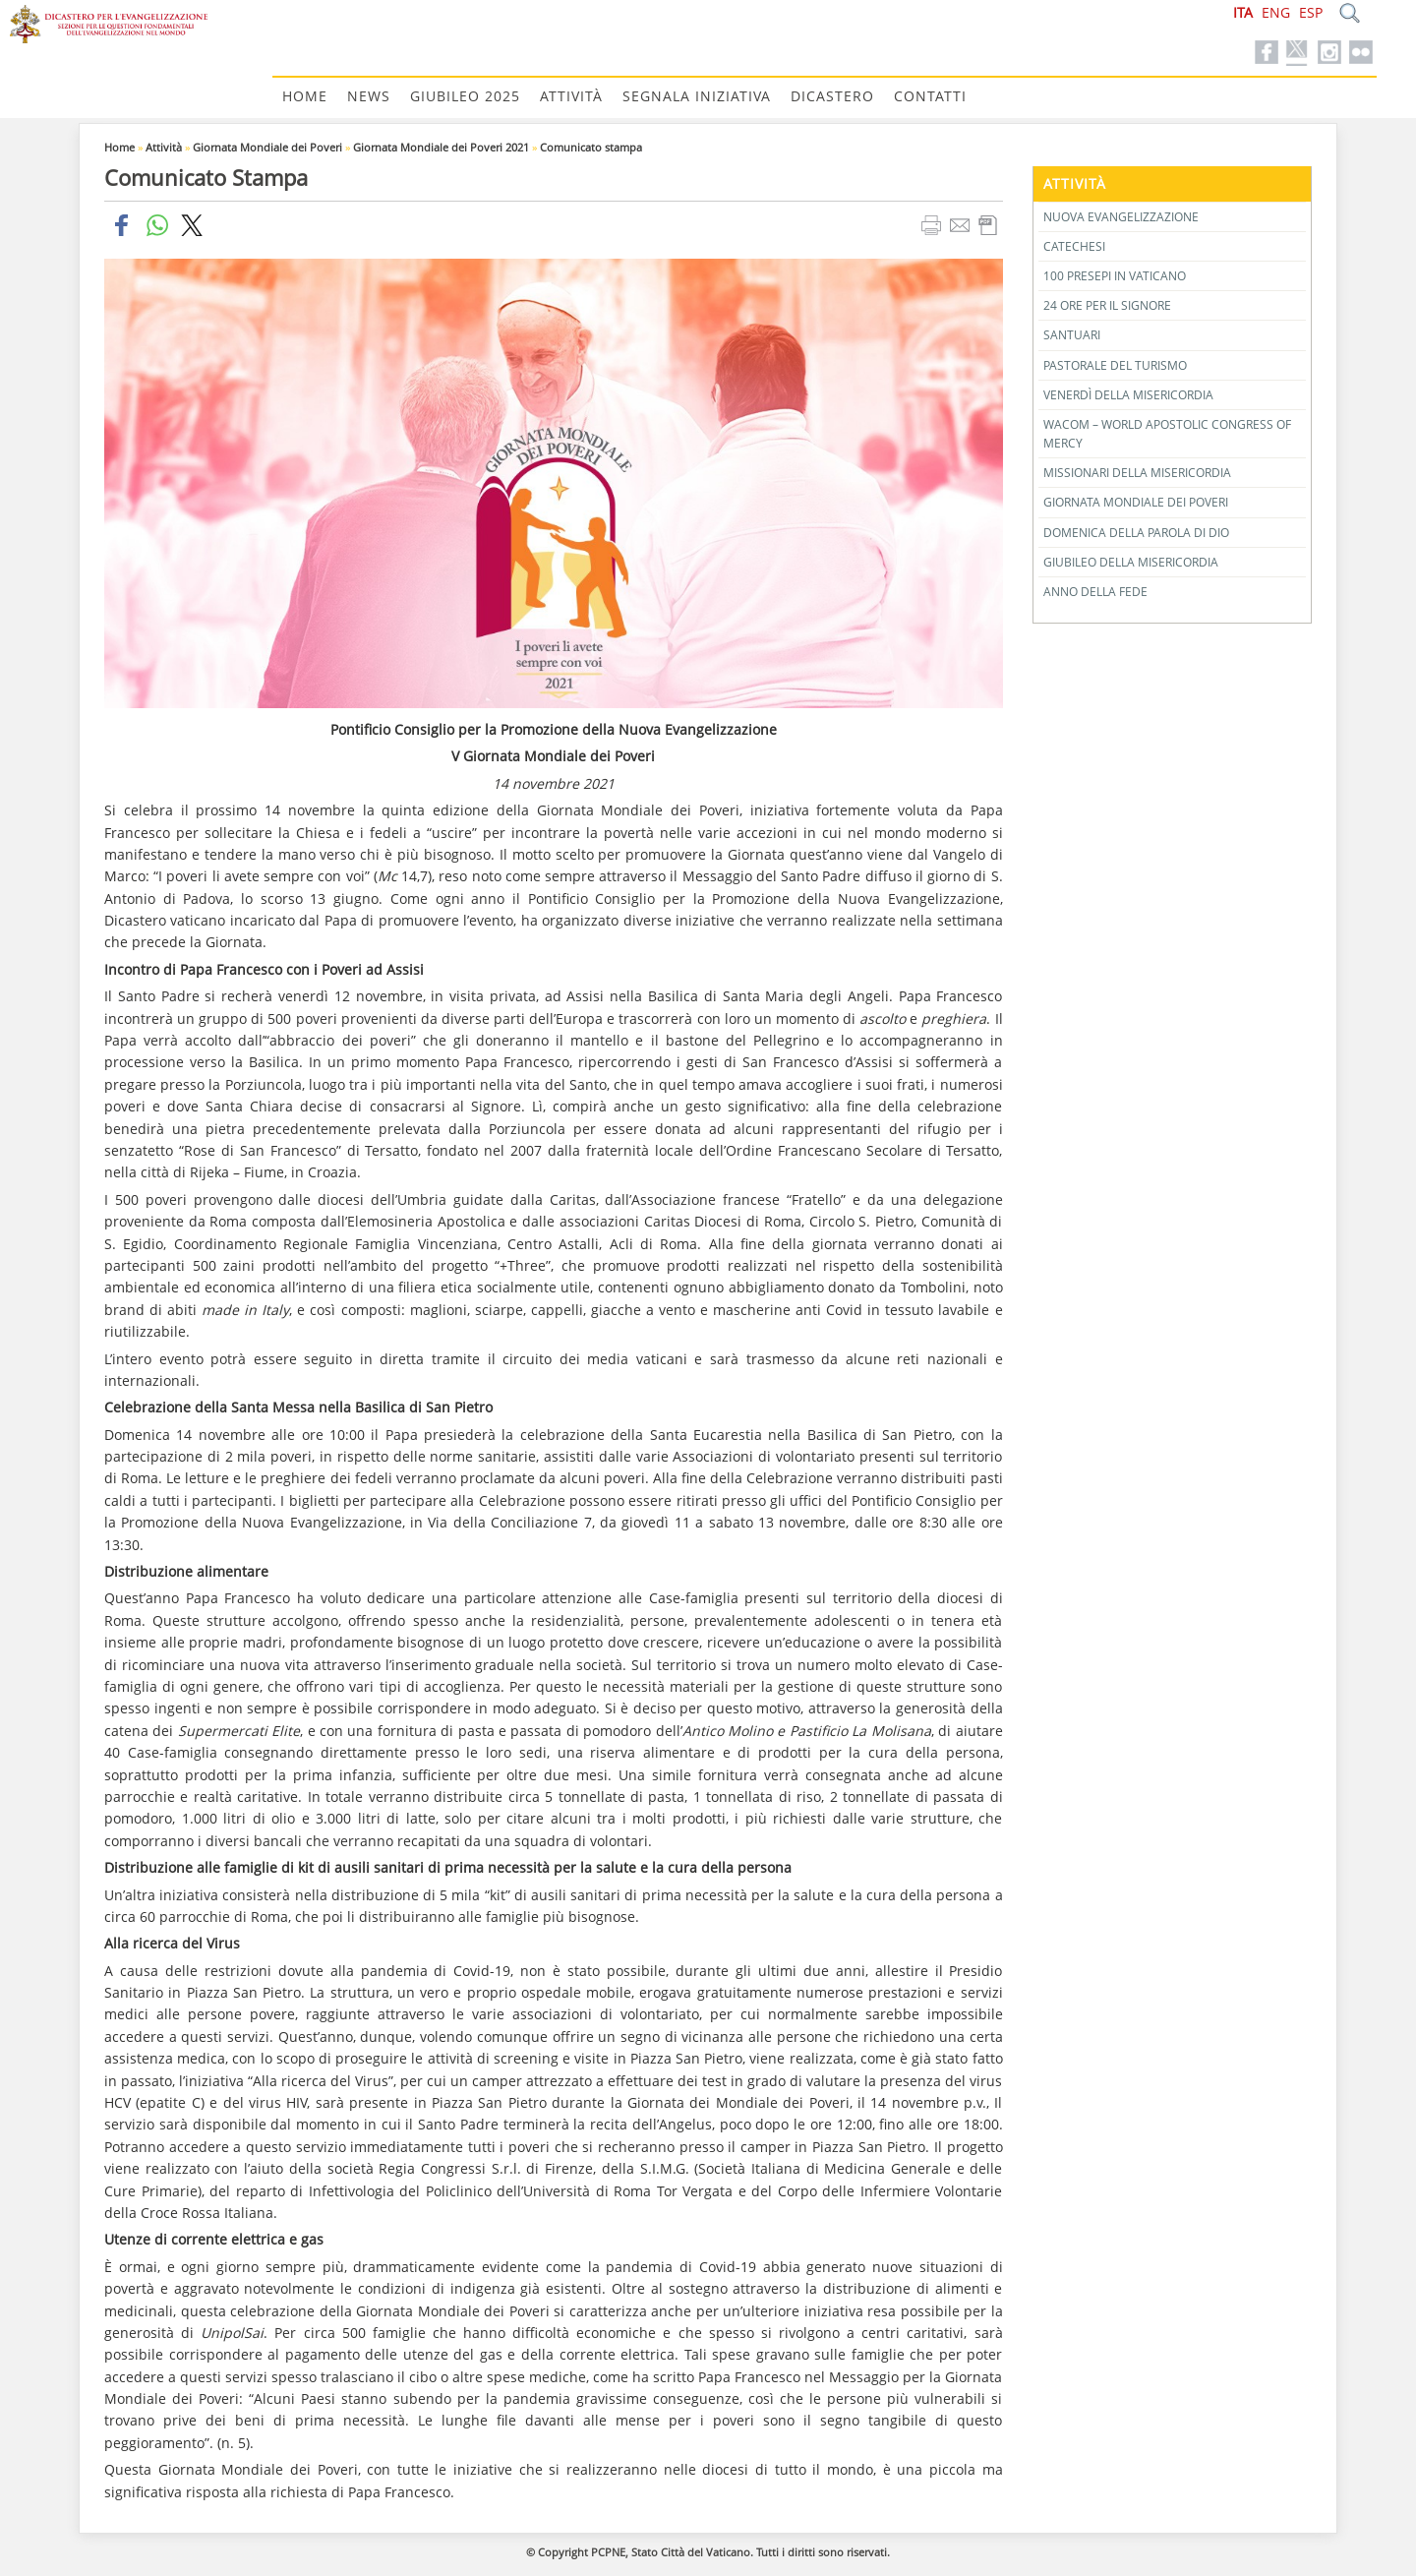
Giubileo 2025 (465, 96)
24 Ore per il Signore (1107, 305)
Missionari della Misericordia (1137, 472)
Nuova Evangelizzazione (1121, 217)
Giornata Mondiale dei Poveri (267, 147)
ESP (1311, 12)
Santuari (1071, 335)
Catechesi (1074, 246)
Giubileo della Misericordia (1130, 562)
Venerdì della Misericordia (1128, 395)
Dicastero (832, 96)
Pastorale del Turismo (1115, 365)
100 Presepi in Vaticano (1114, 276)
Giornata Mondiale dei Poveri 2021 (441, 147)
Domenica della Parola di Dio (1136, 532)
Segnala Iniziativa (696, 96)
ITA (1243, 12)
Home (304, 96)
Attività (571, 96)
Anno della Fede (1095, 591)
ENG (1276, 12)
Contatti (930, 96)
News (368, 96)
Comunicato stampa (591, 147)
